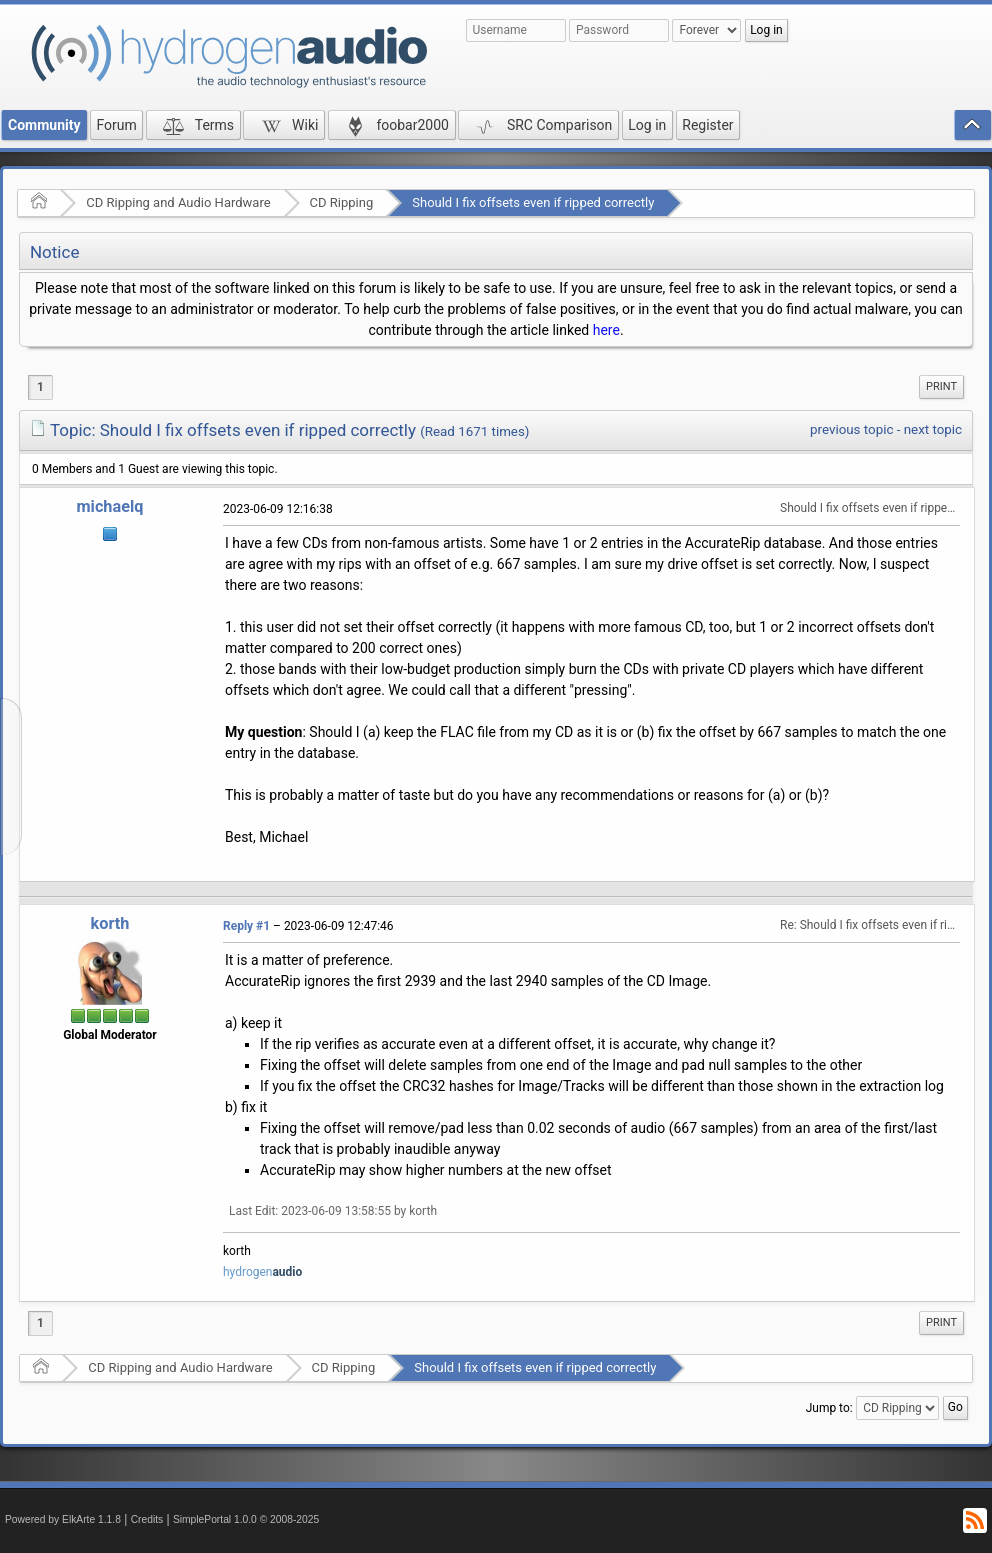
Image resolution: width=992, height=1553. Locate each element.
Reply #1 (246, 926)
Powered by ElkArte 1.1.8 (63, 1519)
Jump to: (829, 1408)
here (606, 330)
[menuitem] (941, 387)
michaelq (110, 506)
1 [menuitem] (40, 387)
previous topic (851, 429)
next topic (933, 429)
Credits (147, 1519)
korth (110, 923)
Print (941, 386)
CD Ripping (342, 202)
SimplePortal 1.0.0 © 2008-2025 (246, 1519)
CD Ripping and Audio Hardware (178, 202)
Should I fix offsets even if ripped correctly (533, 202)
